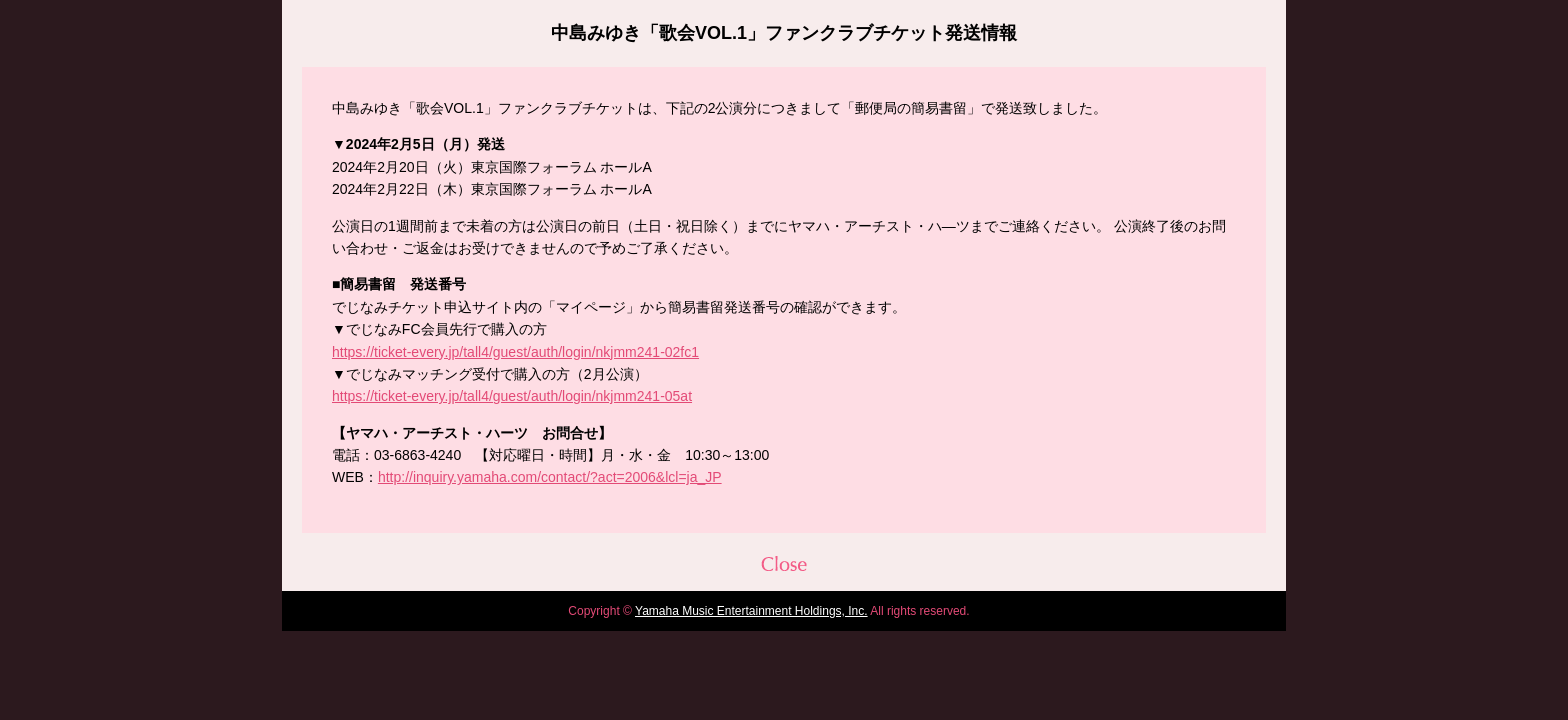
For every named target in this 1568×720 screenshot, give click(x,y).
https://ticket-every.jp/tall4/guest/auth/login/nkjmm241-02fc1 (515, 352)
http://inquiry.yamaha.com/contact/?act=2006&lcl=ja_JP (550, 477)
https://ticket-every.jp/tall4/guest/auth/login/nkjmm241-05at (512, 396)
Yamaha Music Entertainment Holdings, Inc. (751, 611)
